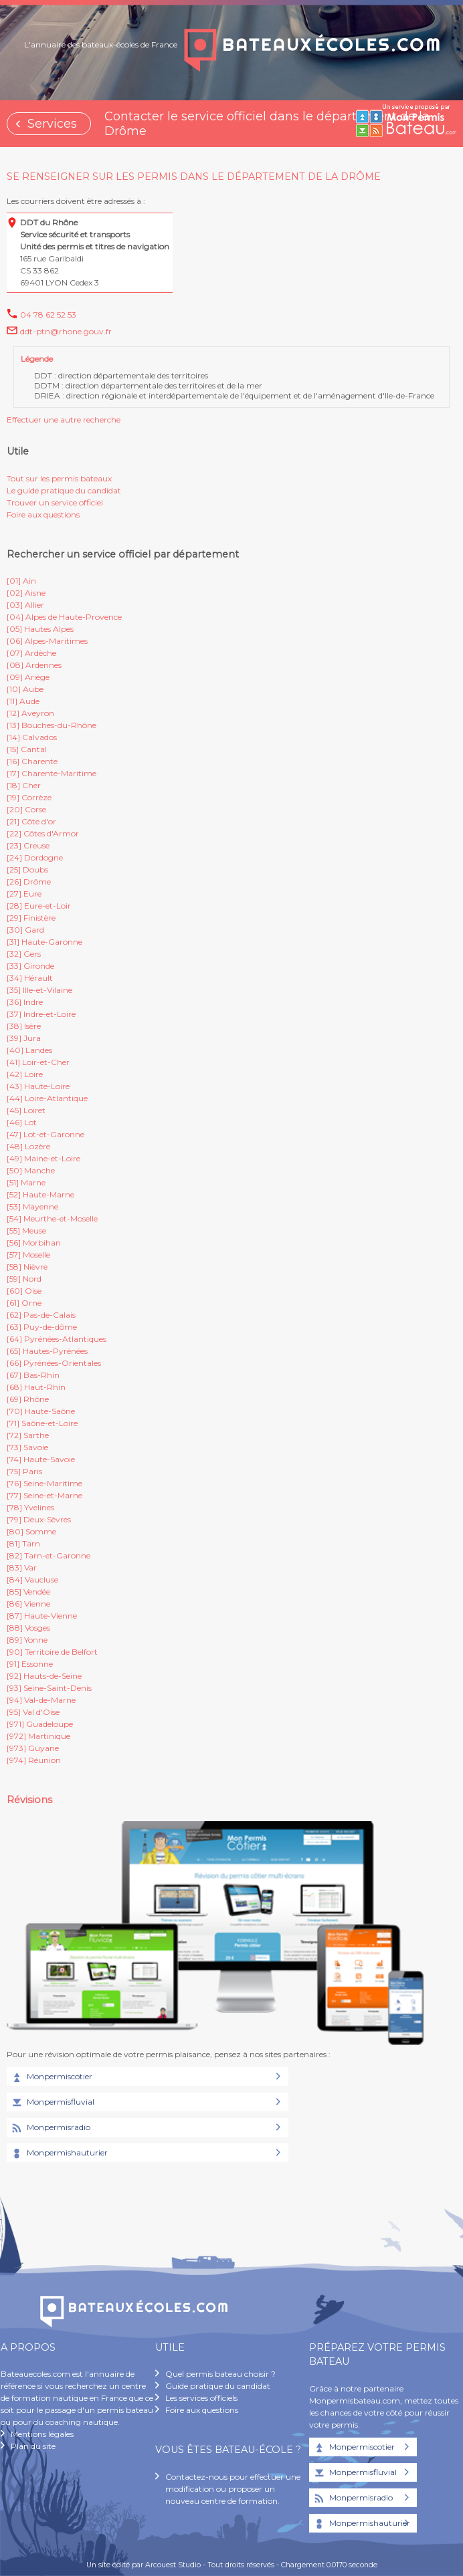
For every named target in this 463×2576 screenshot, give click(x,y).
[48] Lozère (28, 1146)
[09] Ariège (28, 677)
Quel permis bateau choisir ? (220, 2374)
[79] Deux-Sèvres (39, 1519)
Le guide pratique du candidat (64, 490)
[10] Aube (25, 689)
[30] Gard (25, 930)
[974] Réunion (34, 1760)
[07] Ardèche (31, 653)
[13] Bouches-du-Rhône (51, 725)
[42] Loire (25, 1074)
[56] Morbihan (34, 1243)
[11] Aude (23, 701)
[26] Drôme (29, 881)
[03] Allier (25, 605)
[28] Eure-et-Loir (39, 906)
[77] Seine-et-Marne (44, 1495)
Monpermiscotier (51, 2077)
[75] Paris (24, 1471)
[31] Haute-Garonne (44, 942)
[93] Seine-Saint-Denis (49, 1688)
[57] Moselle (28, 1255)
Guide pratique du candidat (217, 2386)
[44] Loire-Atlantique (47, 1098)
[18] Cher (24, 785)
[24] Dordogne (35, 857)
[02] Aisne (26, 593)
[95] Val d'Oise (33, 1712)
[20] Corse (26, 809)
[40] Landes (29, 1050)
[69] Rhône (28, 1399)
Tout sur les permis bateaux (59, 478)
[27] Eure (24, 894)
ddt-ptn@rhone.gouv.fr (66, 331)
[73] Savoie (27, 1447)
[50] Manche (31, 1170)
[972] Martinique (38, 1736)
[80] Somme (31, 1531)
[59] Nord (24, 1279)
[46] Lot (22, 1122)
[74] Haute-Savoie (41, 1459)
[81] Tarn (23, 1543)
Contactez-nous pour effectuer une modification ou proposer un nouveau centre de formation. (232, 2489)
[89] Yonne (27, 1640)
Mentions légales (42, 2434)
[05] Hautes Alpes (40, 629)
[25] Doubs (27, 869)
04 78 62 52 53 (48, 315)
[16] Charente (32, 761)
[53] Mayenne (32, 1206)
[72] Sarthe (28, 1435)
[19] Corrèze (29, 797)
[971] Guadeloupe (40, 1724)
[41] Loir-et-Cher (38, 1062)
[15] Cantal (27, 749)
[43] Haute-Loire (38, 1086)
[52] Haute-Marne (40, 1194)
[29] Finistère (31, 918)
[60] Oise (24, 1291)
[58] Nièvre (27, 1267)
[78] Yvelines (30, 1507)
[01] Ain (21, 581)
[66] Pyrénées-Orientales (54, 1363)
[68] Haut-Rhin (36, 1387)
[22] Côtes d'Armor (43, 833)
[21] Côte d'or (31, 821)
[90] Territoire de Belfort (52, 1652)
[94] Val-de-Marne (41, 1700)
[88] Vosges (28, 1628)
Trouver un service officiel (55, 502)
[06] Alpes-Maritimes (47, 641)
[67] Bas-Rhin (33, 1375)
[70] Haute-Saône (41, 1411)
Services (52, 123)
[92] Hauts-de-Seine (44, 1676)
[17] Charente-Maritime (51, 773)
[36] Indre (25, 1002)
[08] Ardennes (34, 665)
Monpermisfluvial (52, 2102)
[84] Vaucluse (32, 1579)
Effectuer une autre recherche (63, 420)
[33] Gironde (30, 966)
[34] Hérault (30, 978)
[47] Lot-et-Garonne (45, 1134)
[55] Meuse (26, 1230)
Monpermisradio (50, 2128)
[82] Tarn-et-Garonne (48, 1555)
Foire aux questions (43, 514)
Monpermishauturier (59, 2153)
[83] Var (22, 1567)
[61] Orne (24, 1303)
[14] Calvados (32, 737)
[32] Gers (24, 954)
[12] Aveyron (30, 713)
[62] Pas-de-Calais (41, 1315)
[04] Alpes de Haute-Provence (64, 617)
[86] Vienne (28, 1604)
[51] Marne (26, 1182)
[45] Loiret (26, 1110)
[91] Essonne (30, 1664)
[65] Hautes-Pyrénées (47, 1351)
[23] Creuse (28, 845)
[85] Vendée (28, 1592)
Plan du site (33, 2446)
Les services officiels (201, 2398)
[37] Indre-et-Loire (41, 1014)
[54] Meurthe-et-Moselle (52, 1218)
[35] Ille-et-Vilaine (39, 990)
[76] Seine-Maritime (44, 1483)
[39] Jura (24, 1038)
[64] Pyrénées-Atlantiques (56, 1339)
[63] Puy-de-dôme (42, 1327)
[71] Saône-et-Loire (42, 1423)
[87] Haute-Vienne (42, 1616)
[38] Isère (24, 1026)
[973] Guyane (33, 1748)
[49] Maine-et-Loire (43, 1158)
